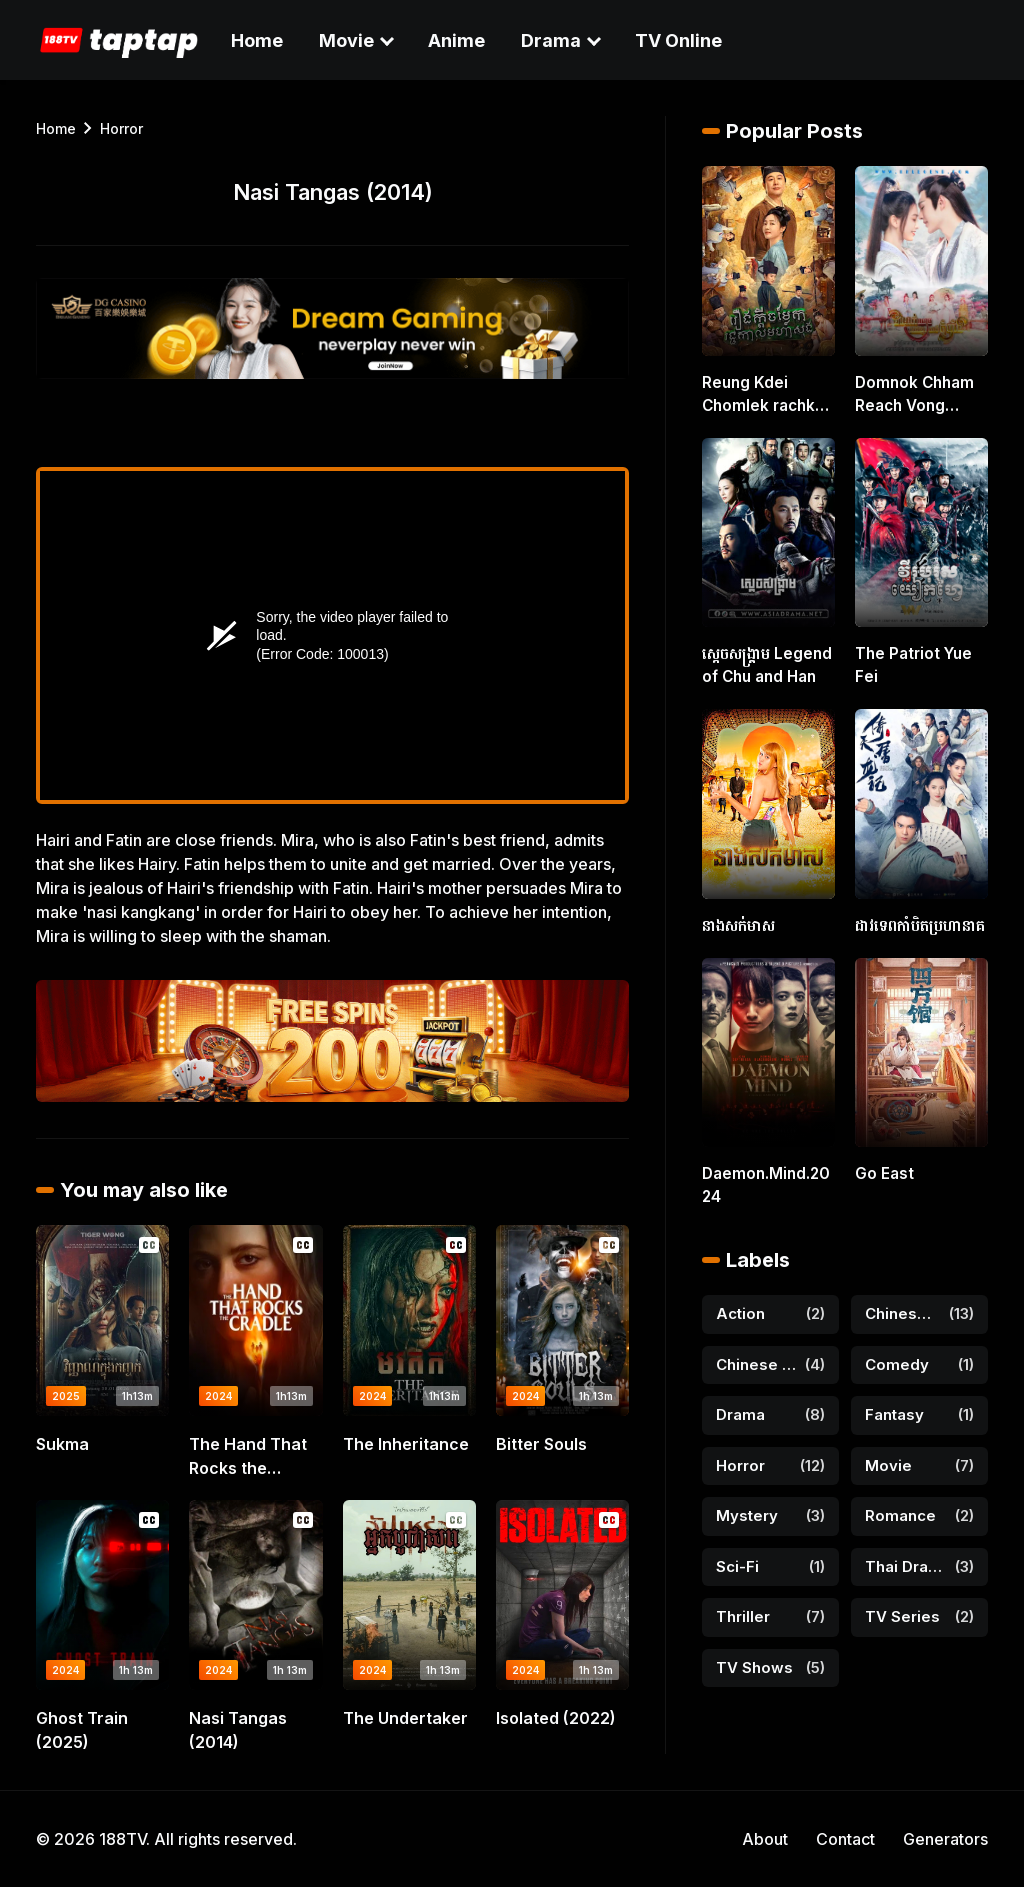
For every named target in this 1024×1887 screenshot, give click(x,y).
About (765, 1839)
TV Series (902, 1603)
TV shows (754, 1653)
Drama (551, 40)
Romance (900, 1502)
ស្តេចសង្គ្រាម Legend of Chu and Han (761, 660)
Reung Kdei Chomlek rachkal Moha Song (762, 394)
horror (121, 128)
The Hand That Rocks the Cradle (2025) (248, 1457)
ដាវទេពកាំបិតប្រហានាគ (914, 917)
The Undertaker (405, 1718)
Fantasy (894, 1401)
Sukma (62, 1444)
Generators (945, 1839)
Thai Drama (906, 1552)
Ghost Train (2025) (82, 1730)
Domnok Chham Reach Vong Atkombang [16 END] (910, 394)
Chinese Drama (903, 1300)
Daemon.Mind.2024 (766, 1175)
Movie (346, 40)
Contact (845, 1839)
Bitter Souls (541, 1444)
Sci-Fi (737, 1552)
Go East (882, 1164)
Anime (456, 40)
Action (740, 1300)
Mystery (747, 1502)
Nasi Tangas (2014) (238, 1730)
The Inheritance (406, 1444)
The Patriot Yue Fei (910, 660)
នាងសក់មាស (735, 917)
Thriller (743, 1603)
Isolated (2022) (556, 1718)
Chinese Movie (756, 1350)
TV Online (678, 40)
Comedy (897, 1350)
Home (257, 40)
